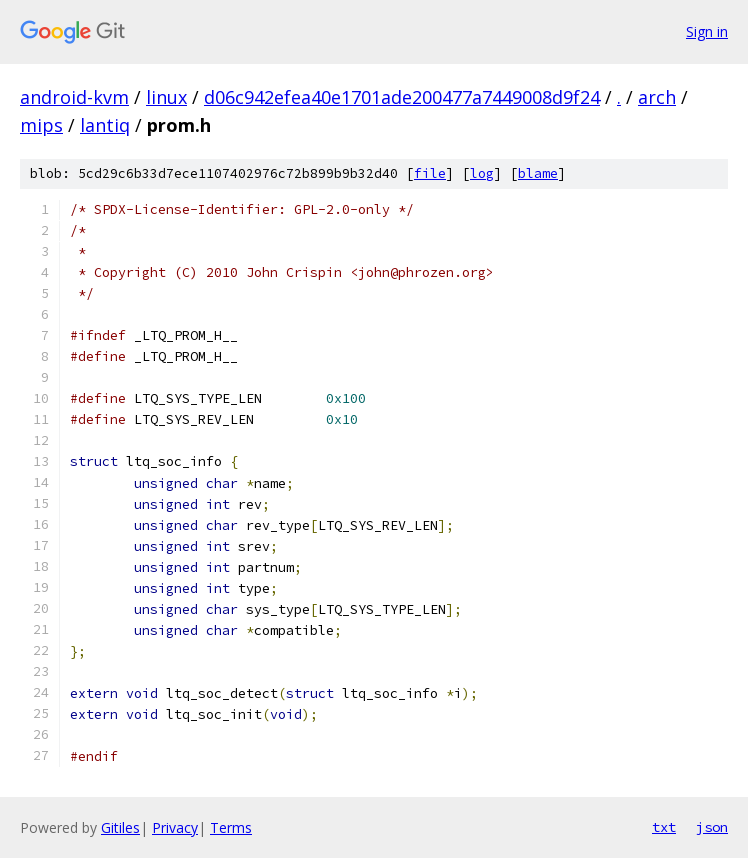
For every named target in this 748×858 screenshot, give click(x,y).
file (430, 173)
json (712, 827)
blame (538, 173)
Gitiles (120, 827)
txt (664, 827)
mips (41, 125)
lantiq (105, 125)
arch (657, 97)
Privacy (175, 827)
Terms (231, 827)
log (482, 173)
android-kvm (74, 97)
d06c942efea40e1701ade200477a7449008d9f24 (402, 97)
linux (166, 97)
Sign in (707, 31)
